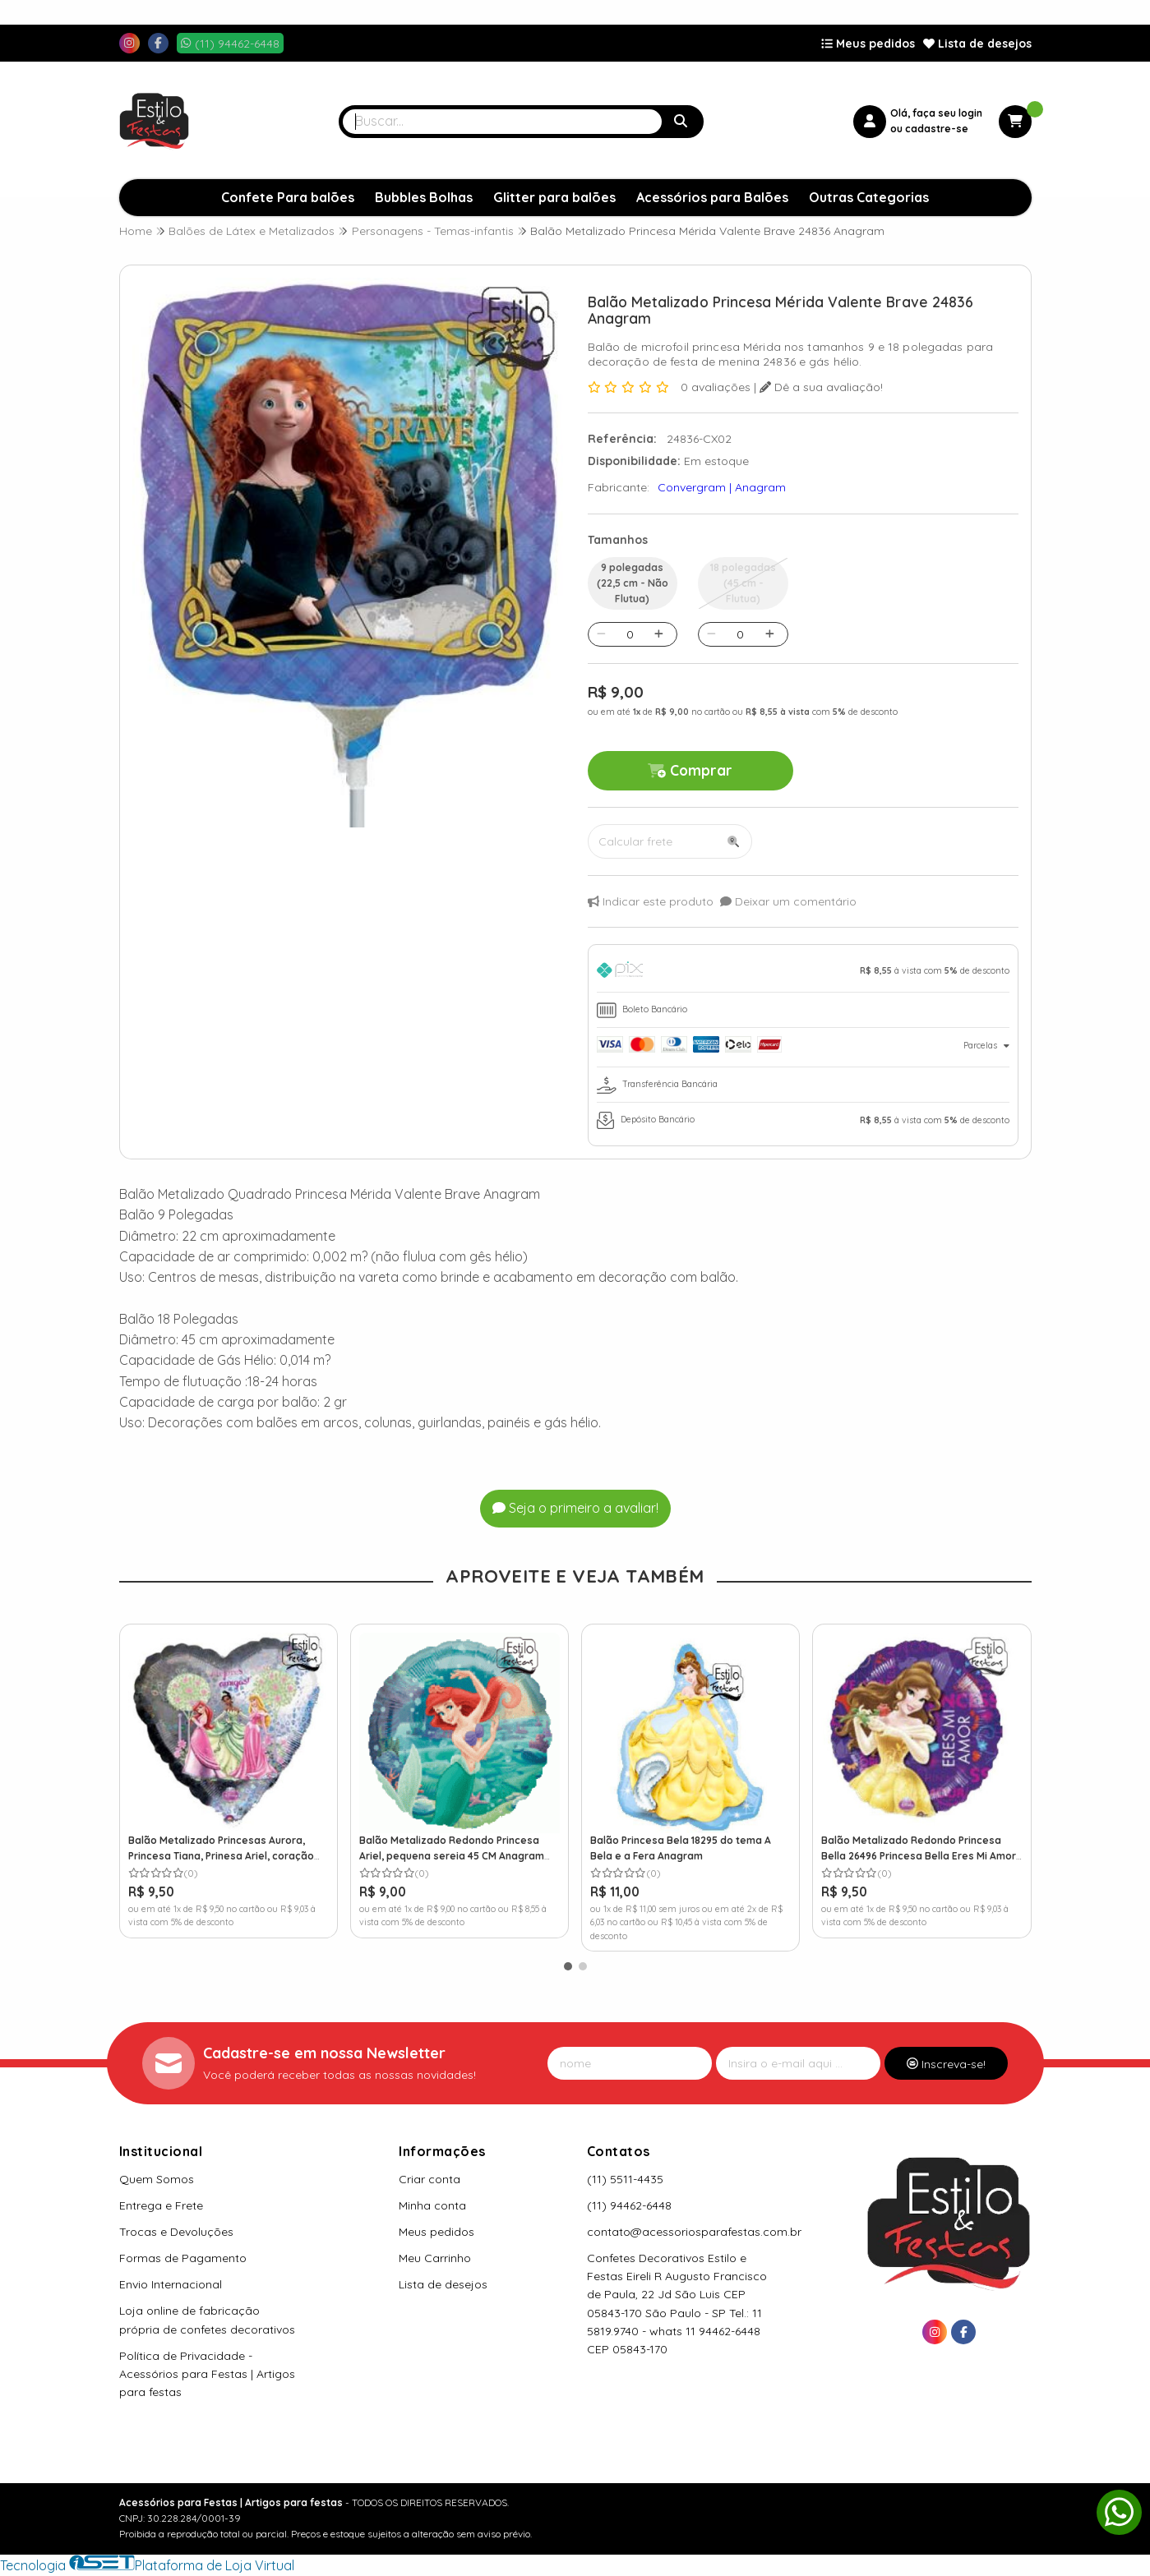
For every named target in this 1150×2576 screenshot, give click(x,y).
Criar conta (429, 2179)
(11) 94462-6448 (629, 2205)
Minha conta (432, 2205)
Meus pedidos (868, 43)
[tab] (803, 972)
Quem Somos (156, 2179)
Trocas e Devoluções (176, 2231)
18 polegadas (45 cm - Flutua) (743, 583)
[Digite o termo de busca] (502, 121)
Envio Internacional (170, 2284)
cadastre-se (936, 128)
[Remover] (601, 634)
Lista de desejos (977, 43)
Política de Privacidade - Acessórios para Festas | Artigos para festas (207, 2373)
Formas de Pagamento (183, 2258)
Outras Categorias (869, 197)
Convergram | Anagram (722, 487)
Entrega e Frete (161, 2205)
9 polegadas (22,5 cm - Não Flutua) (632, 583)
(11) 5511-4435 (625, 2179)
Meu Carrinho (435, 2258)
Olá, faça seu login (936, 113)
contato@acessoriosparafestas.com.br (694, 2231)
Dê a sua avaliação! (821, 387)
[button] (568, 1966)
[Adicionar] (659, 634)
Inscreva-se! (946, 2064)
